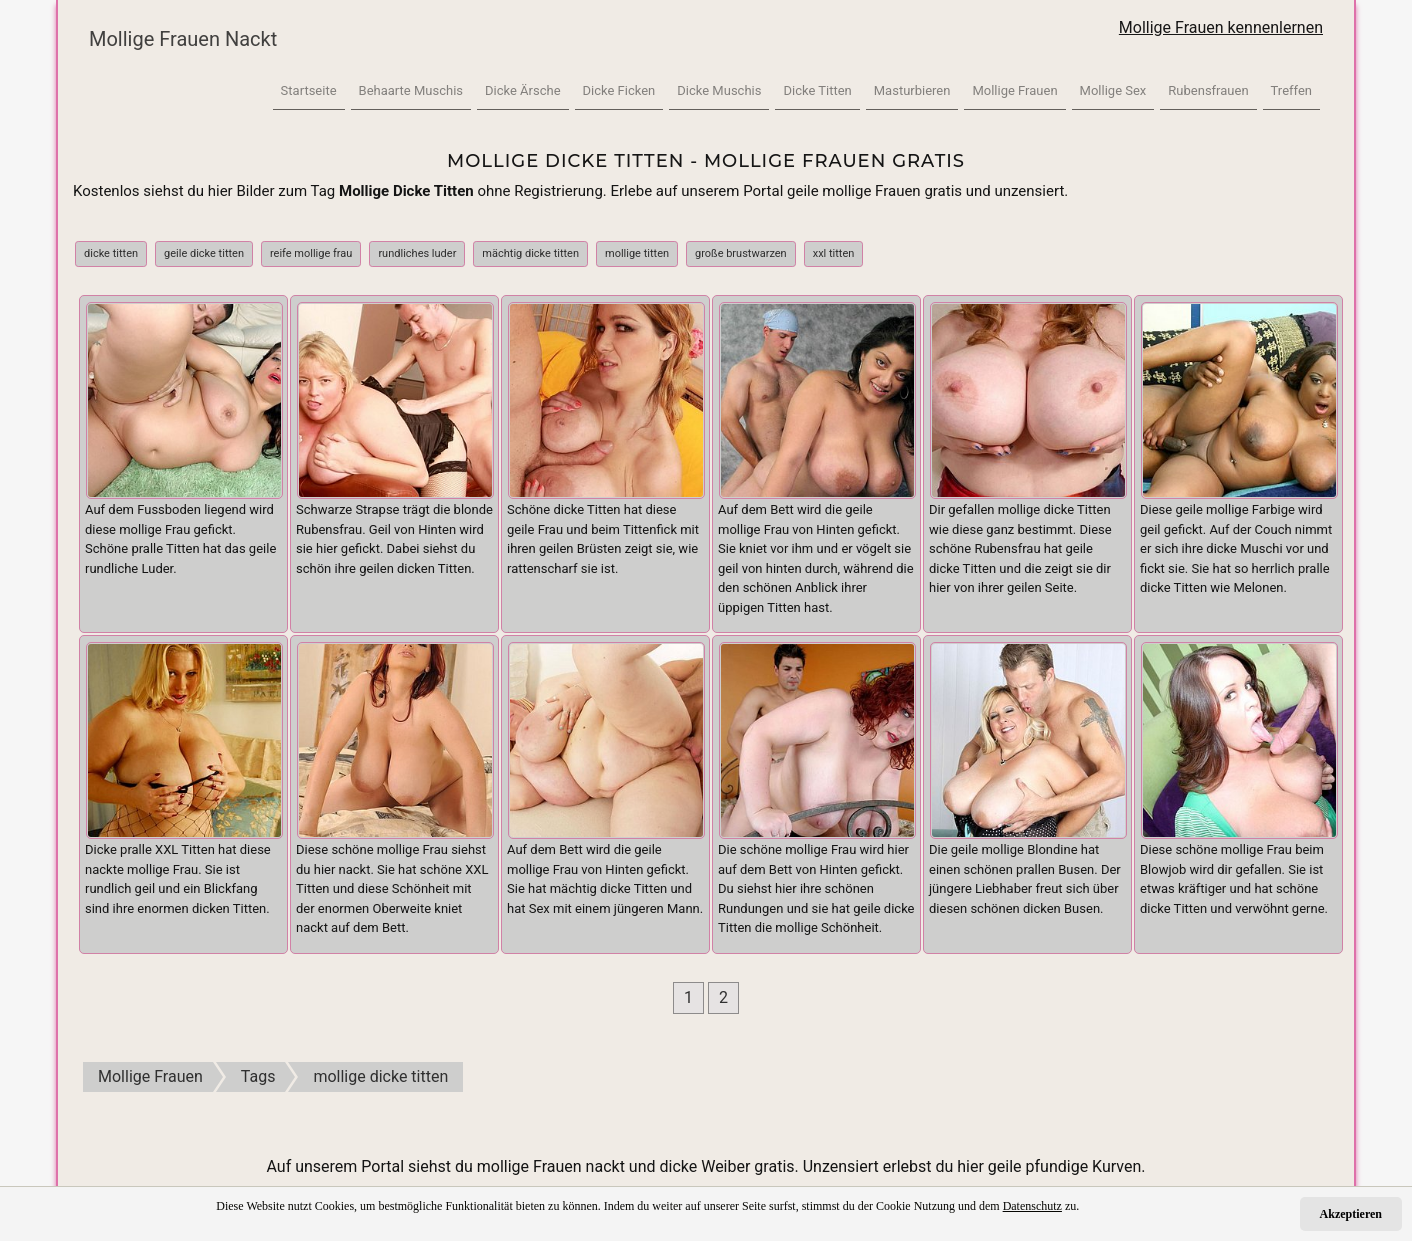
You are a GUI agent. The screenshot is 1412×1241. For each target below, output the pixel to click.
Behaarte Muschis (411, 90)
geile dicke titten (204, 253)
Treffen (1291, 90)
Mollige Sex (1113, 90)
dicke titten (111, 253)
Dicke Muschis (719, 90)
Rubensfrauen (1208, 90)
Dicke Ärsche (523, 90)
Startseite (309, 90)
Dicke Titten (817, 90)
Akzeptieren (1351, 1214)
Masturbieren (912, 90)
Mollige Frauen (1014, 90)
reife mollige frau (311, 253)
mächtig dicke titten (530, 253)
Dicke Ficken (619, 90)
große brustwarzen (741, 253)
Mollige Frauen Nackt (183, 39)
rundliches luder (417, 253)
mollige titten (637, 253)
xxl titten (834, 253)
